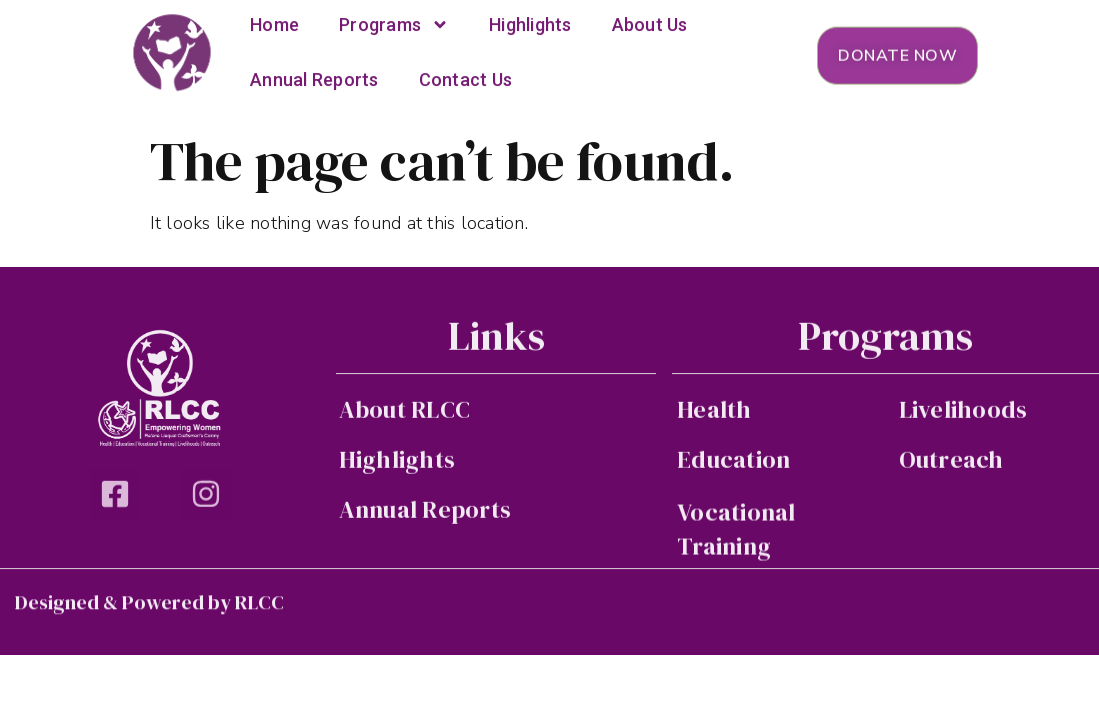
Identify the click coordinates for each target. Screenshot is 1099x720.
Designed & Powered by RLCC (149, 604)
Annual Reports (314, 72)
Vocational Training (736, 532)
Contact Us (466, 72)
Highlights (397, 461)
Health (714, 411)
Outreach (951, 461)
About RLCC (405, 411)
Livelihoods (963, 411)
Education (733, 461)
